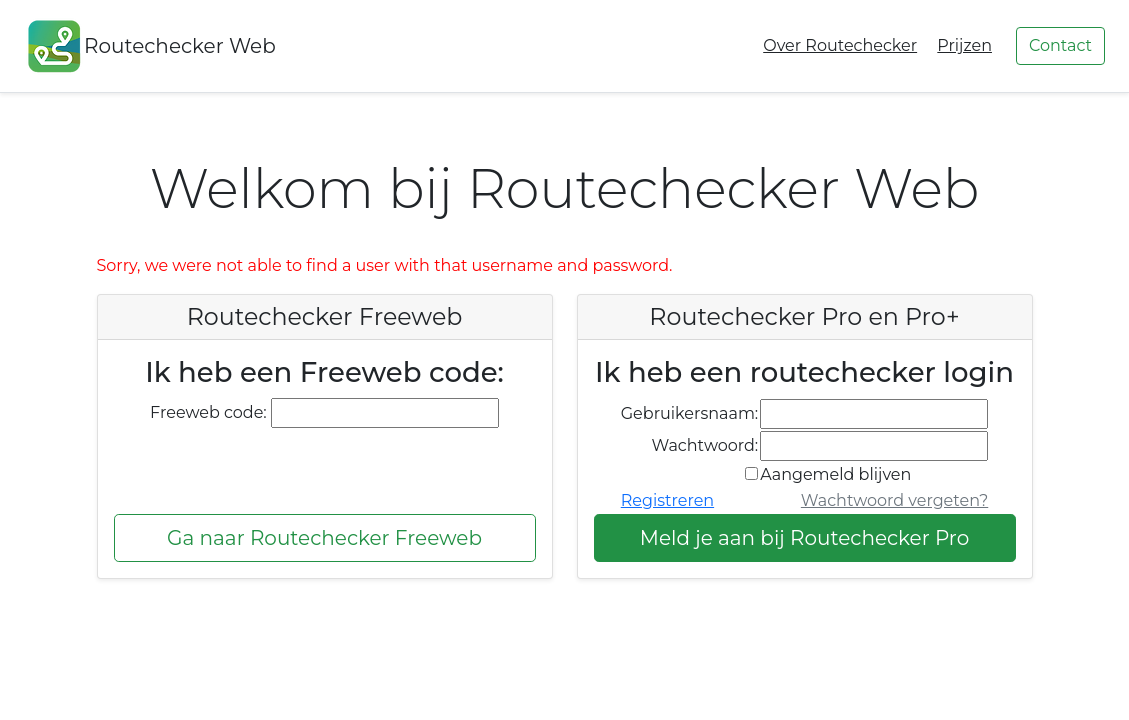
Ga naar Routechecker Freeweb (324, 538)
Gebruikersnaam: (690, 413)
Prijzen (964, 45)
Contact (1060, 45)
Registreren (667, 500)
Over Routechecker (840, 45)
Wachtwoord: (705, 445)
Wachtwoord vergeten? (894, 500)
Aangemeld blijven (835, 474)
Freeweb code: (208, 412)
